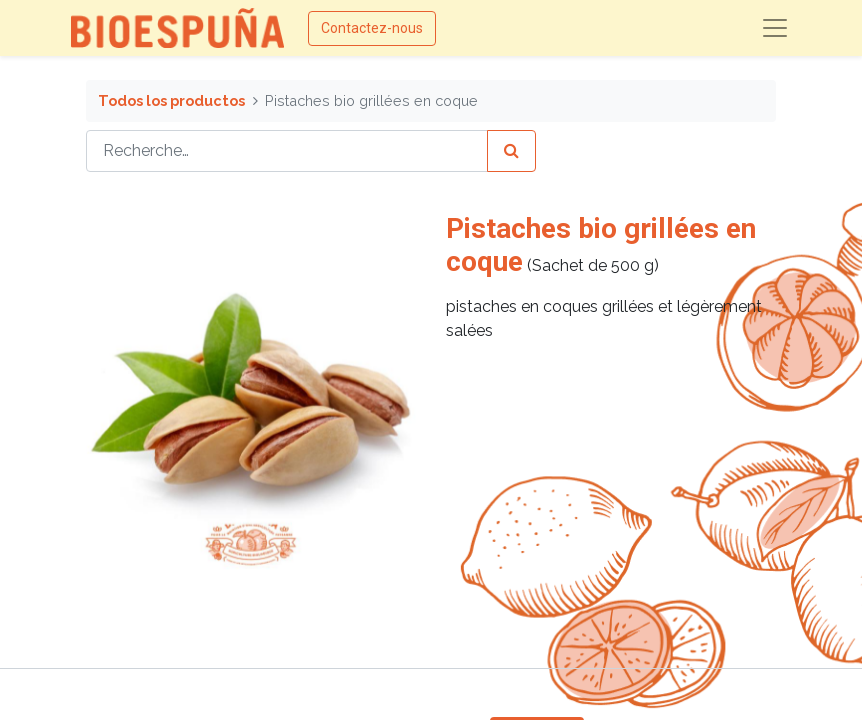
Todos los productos (171, 100)
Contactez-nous (372, 28)
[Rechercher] (511, 151)
